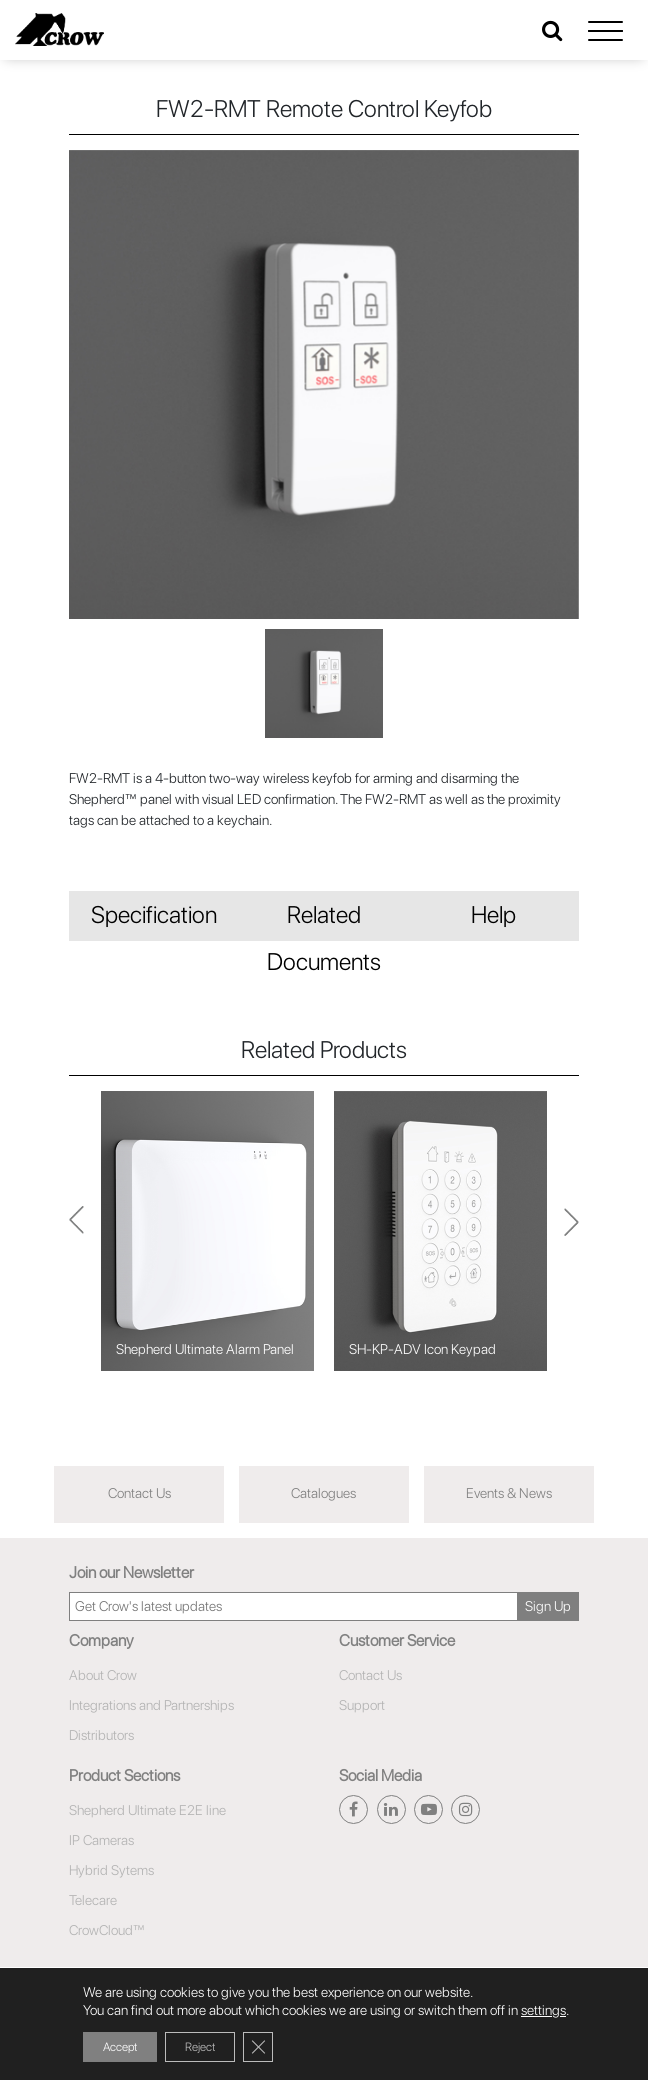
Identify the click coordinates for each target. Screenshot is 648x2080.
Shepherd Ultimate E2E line (147, 1810)
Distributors (101, 1735)
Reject (200, 2047)
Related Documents (324, 920)
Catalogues (323, 1493)
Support (362, 1705)
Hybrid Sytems (111, 1870)
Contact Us (139, 1493)
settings (543, 2010)
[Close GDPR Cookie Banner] (258, 2047)
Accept (120, 2047)
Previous (571, 1231)
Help (493, 914)
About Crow (103, 1675)
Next (76, 1230)
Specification (154, 914)
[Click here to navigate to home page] (59, 29)
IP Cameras (101, 1840)
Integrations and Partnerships (151, 1705)
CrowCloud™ (107, 1930)
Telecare (93, 1900)
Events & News (509, 1493)
